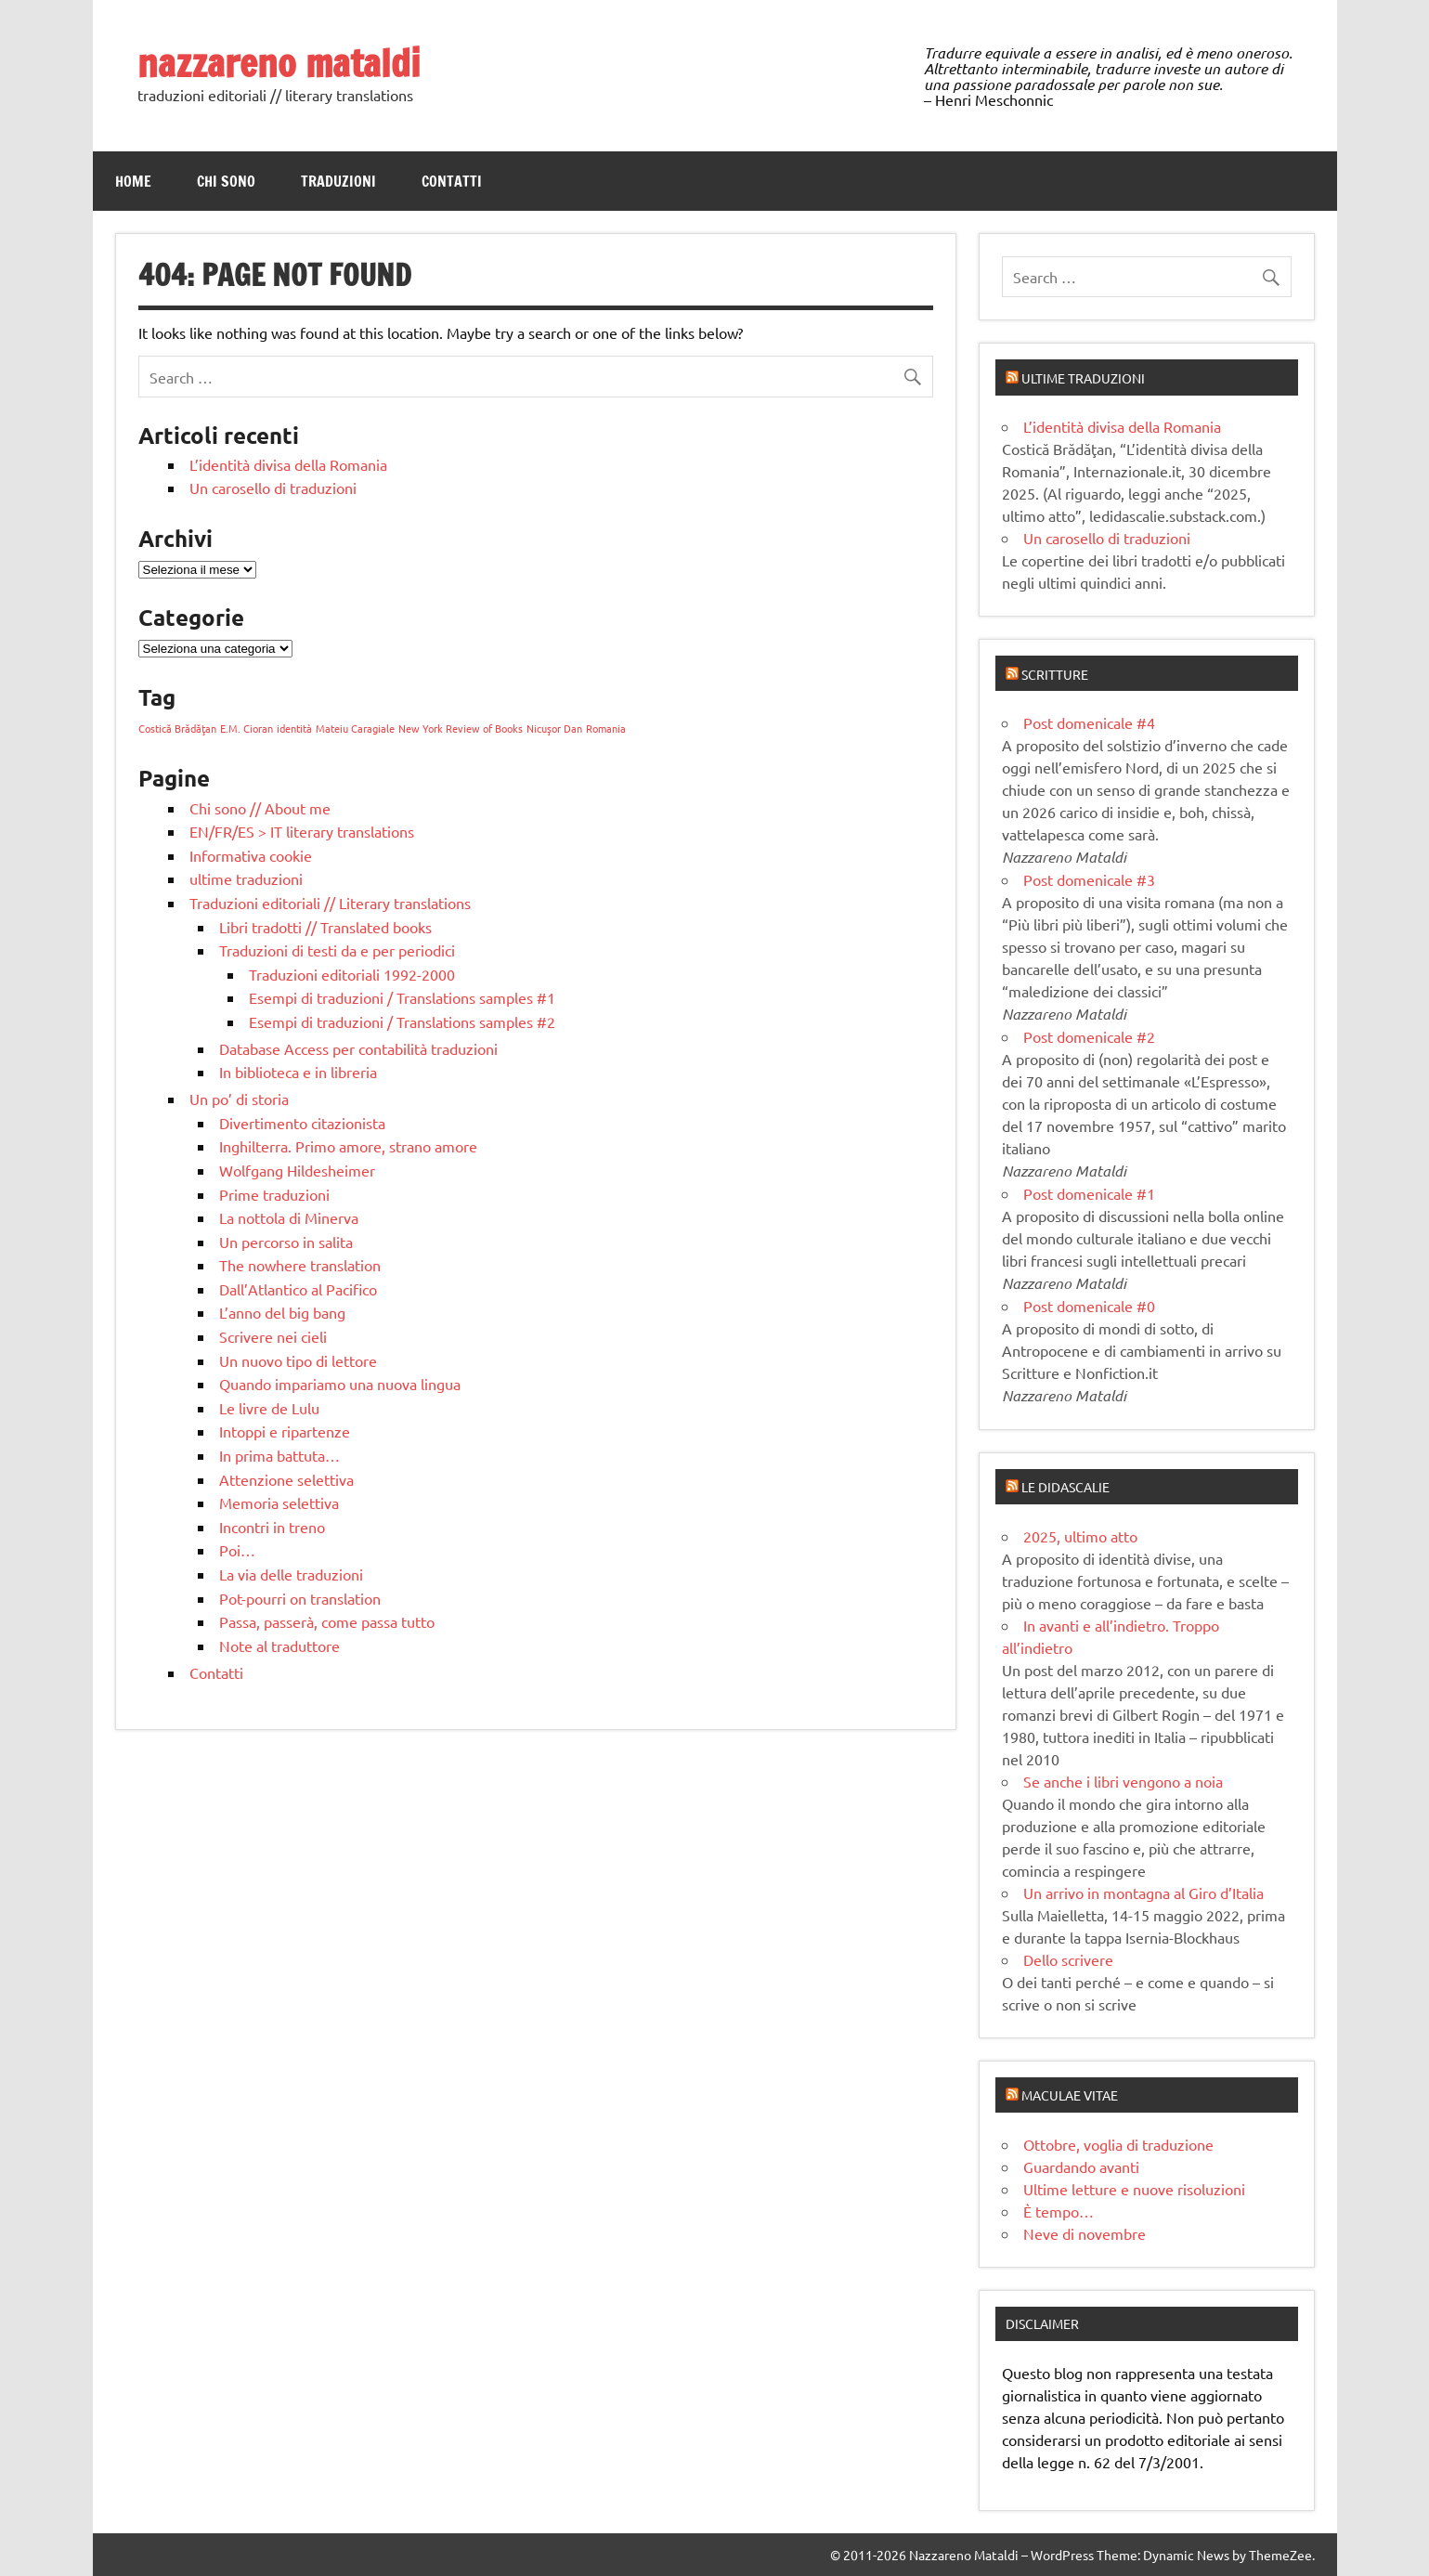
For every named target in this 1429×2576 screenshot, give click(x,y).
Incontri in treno (272, 1526)
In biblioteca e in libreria (298, 1071)
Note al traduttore (279, 1645)
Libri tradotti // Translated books (325, 926)
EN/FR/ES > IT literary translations (301, 831)
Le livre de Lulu (269, 1408)
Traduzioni (338, 181)
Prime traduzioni (274, 1194)
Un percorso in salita (286, 1241)
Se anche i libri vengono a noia (1123, 1781)
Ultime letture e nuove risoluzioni (1134, 2188)
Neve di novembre (1084, 2233)
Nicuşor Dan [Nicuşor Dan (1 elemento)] (554, 728)
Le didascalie (1065, 1486)
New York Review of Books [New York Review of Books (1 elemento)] (460, 728)
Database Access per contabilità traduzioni (358, 1048)
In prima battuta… (279, 1455)
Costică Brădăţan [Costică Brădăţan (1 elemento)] (177, 728)
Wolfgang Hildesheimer (297, 1170)
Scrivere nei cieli (273, 1336)
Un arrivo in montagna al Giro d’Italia (1143, 1892)
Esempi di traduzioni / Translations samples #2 (402, 1021)
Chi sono (226, 181)
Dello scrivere (1068, 1959)
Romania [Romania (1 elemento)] (606, 728)
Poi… (237, 1550)
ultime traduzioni (246, 878)
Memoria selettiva (279, 1502)
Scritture (1054, 674)
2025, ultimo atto (1080, 1536)
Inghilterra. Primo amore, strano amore (348, 1146)
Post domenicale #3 (1089, 879)
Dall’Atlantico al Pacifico (298, 1289)
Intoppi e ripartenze (284, 1431)
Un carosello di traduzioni (273, 487)
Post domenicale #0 (1089, 1305)
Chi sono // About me (260, 808)
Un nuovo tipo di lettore (298, 1360)
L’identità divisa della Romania (288, 464)
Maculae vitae (1069, 2095)
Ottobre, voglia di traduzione (1118, 2144)
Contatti (452, 181)
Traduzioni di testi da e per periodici (337, 950)
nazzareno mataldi (279, 62)
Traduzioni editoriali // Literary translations (330, 902)
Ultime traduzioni (1083, 378)
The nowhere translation (300, 1264)
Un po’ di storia (239, 1098)
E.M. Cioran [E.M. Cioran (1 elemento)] (246, 728)
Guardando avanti (1081, 2166)
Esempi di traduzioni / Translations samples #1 (402, 997)
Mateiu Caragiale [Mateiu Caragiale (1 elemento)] (355, 728)
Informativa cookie (250, 855)
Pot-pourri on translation (300, 1598)
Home (133, 181)
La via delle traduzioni (291, 1574)
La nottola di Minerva (288, 1217)
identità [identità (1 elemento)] (294, 728)
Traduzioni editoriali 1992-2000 (352, 974)
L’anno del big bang (282, 1312)
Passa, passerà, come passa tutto (327, 1621)
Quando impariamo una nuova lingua (340, 1383)
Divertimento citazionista (302, 1122)
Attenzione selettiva (286, 1479)
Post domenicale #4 (1089, 722)
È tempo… (1058, 2211)
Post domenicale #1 (1089, 1193)
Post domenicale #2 (1089, 1036)
